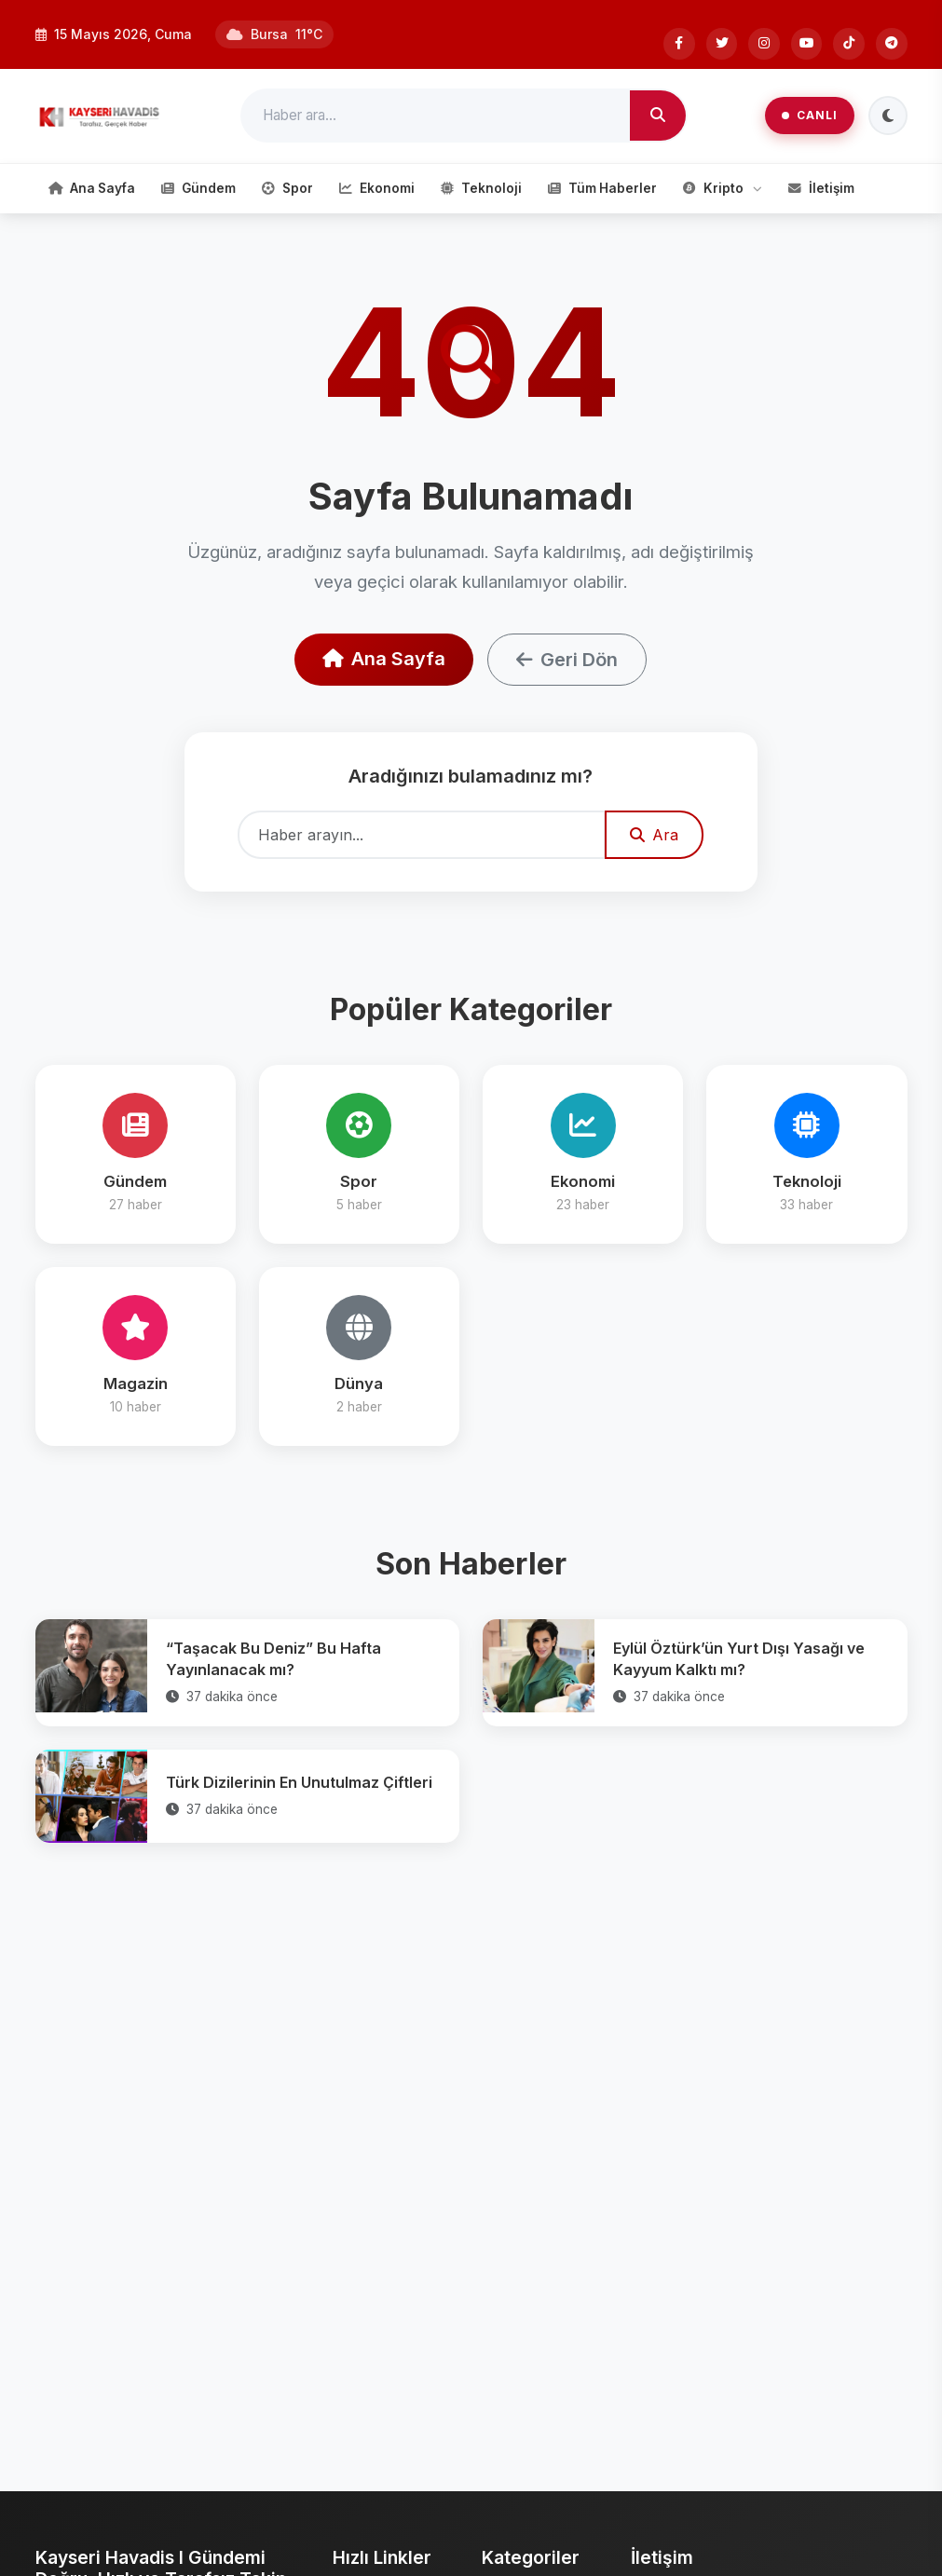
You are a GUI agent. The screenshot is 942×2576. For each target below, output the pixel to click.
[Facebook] (677, 44)
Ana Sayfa (383, 658)
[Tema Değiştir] (888, 116)
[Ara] (658, 116)
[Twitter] (720, 44)
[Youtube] (806, 44)
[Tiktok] (849, 44)
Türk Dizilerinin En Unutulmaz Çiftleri (299, 1782)
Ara (654, 834)
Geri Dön (567, 659)
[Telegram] (892, 44)
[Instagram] (763, 44)
